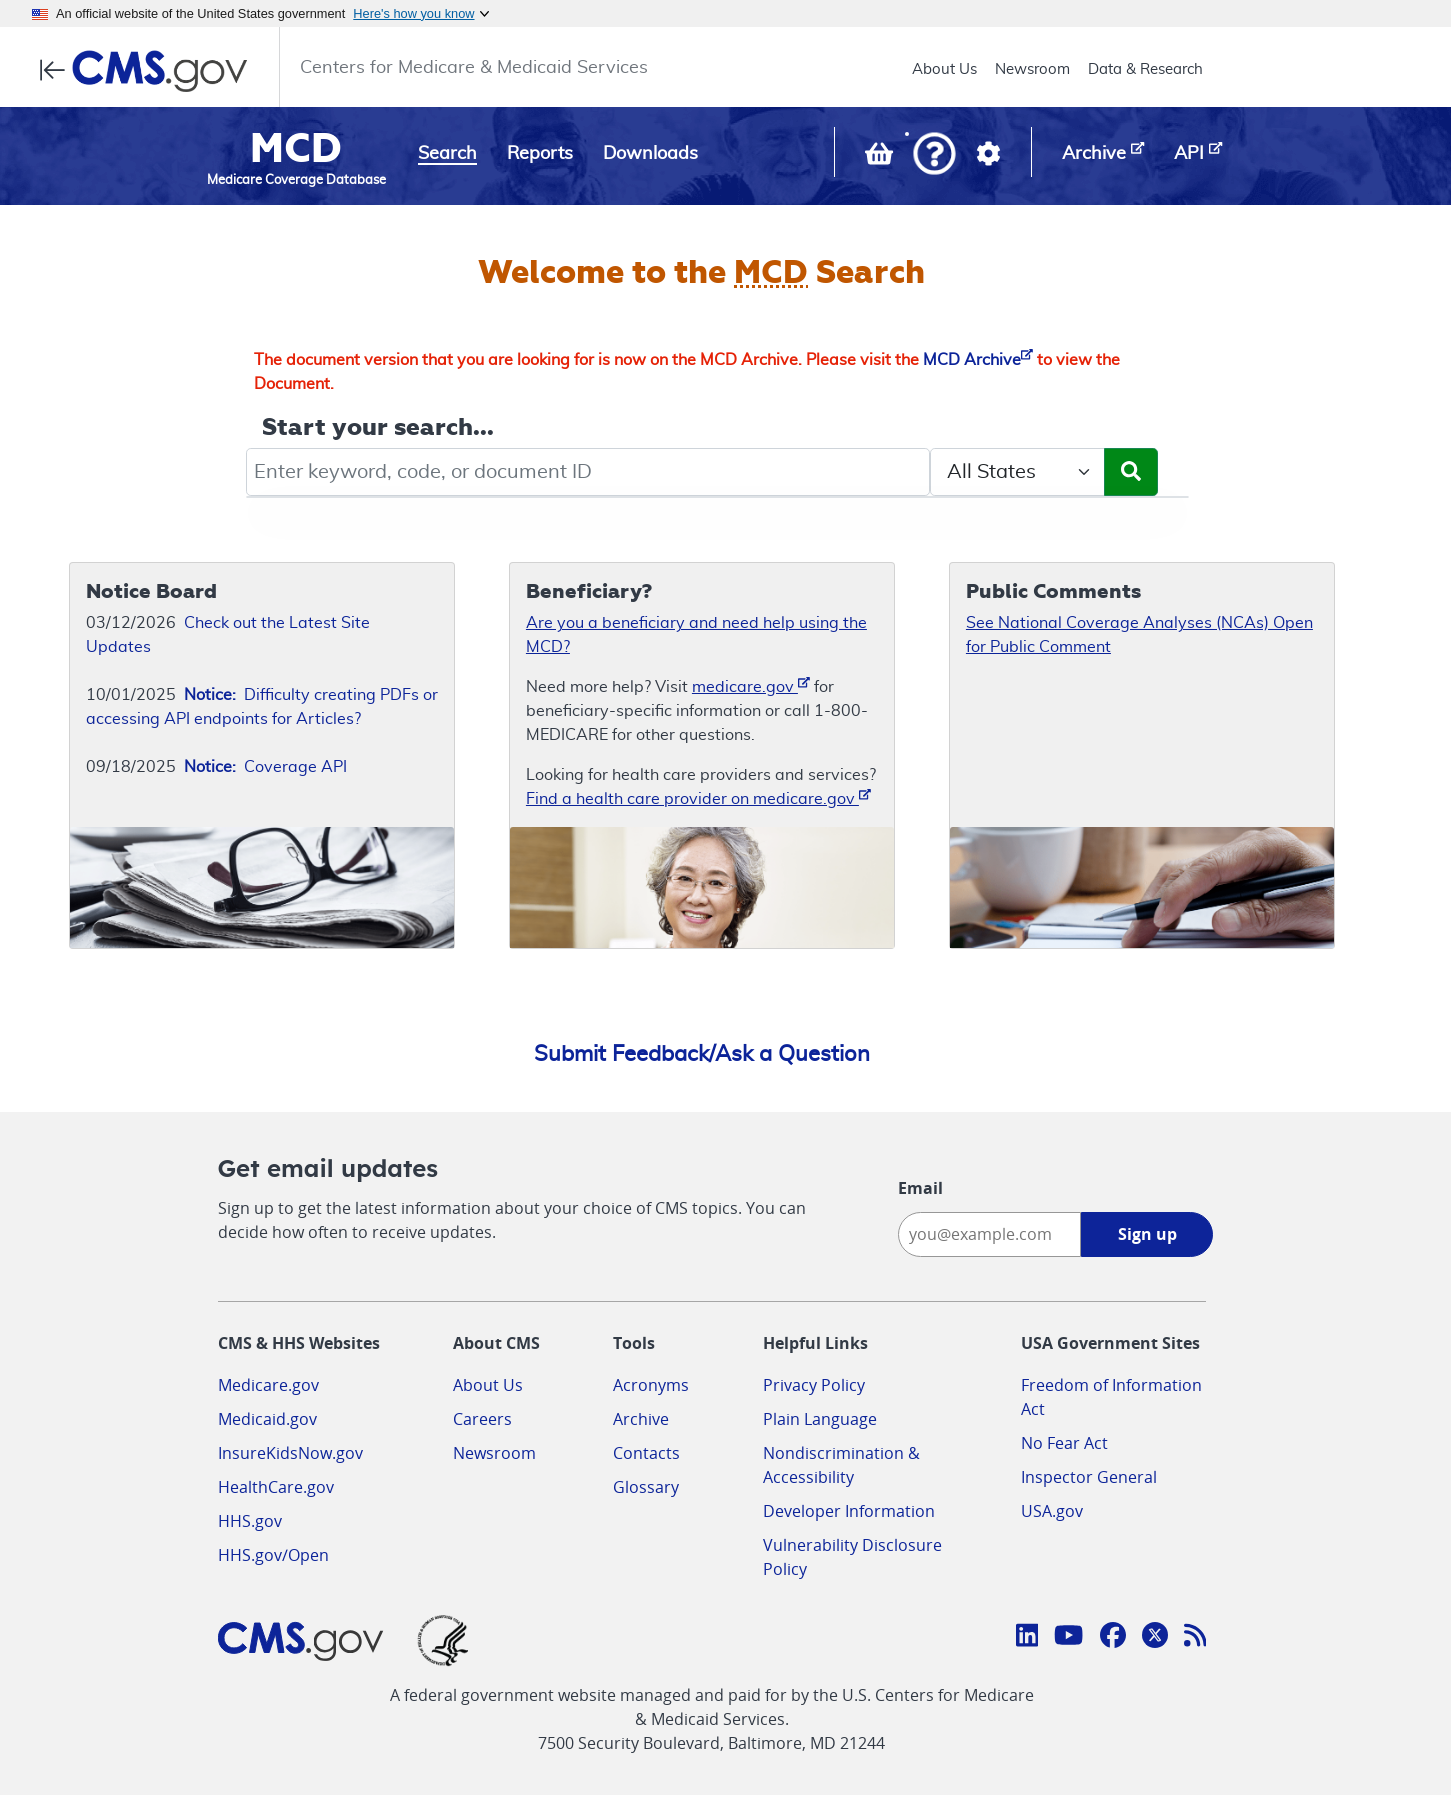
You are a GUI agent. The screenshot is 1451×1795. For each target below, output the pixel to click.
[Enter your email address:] (989, 1234)
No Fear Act (1064, 1443)
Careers (482, 1419)
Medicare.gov (268, 1385)
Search (447, 154)
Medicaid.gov (267, 1419)
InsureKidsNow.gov (290, 1453)
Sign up (1147, 1234)
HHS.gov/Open (273, 1555)
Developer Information (849, 1511)
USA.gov (1052, 1511)
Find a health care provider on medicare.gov (698, 797)
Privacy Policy (814, 1385)
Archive (641, 1419)
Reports (540, 154)
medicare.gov (751, 685)
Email (920, 1188)
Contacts (646, 1453)
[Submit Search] (1131, 472)
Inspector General (1089, 1477)
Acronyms (651, 1385)
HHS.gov (250, 1521)
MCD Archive (978, 360)
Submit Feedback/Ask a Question (702, 1054)
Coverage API (265, 767)
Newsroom (1032, 69)
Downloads (650, 154)
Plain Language (820, 1419)
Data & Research (1145, 69)
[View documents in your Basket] (881, 158)
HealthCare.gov (276, 1487)
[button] (934, 155)
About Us (944, 69)
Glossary (646, 1487)
